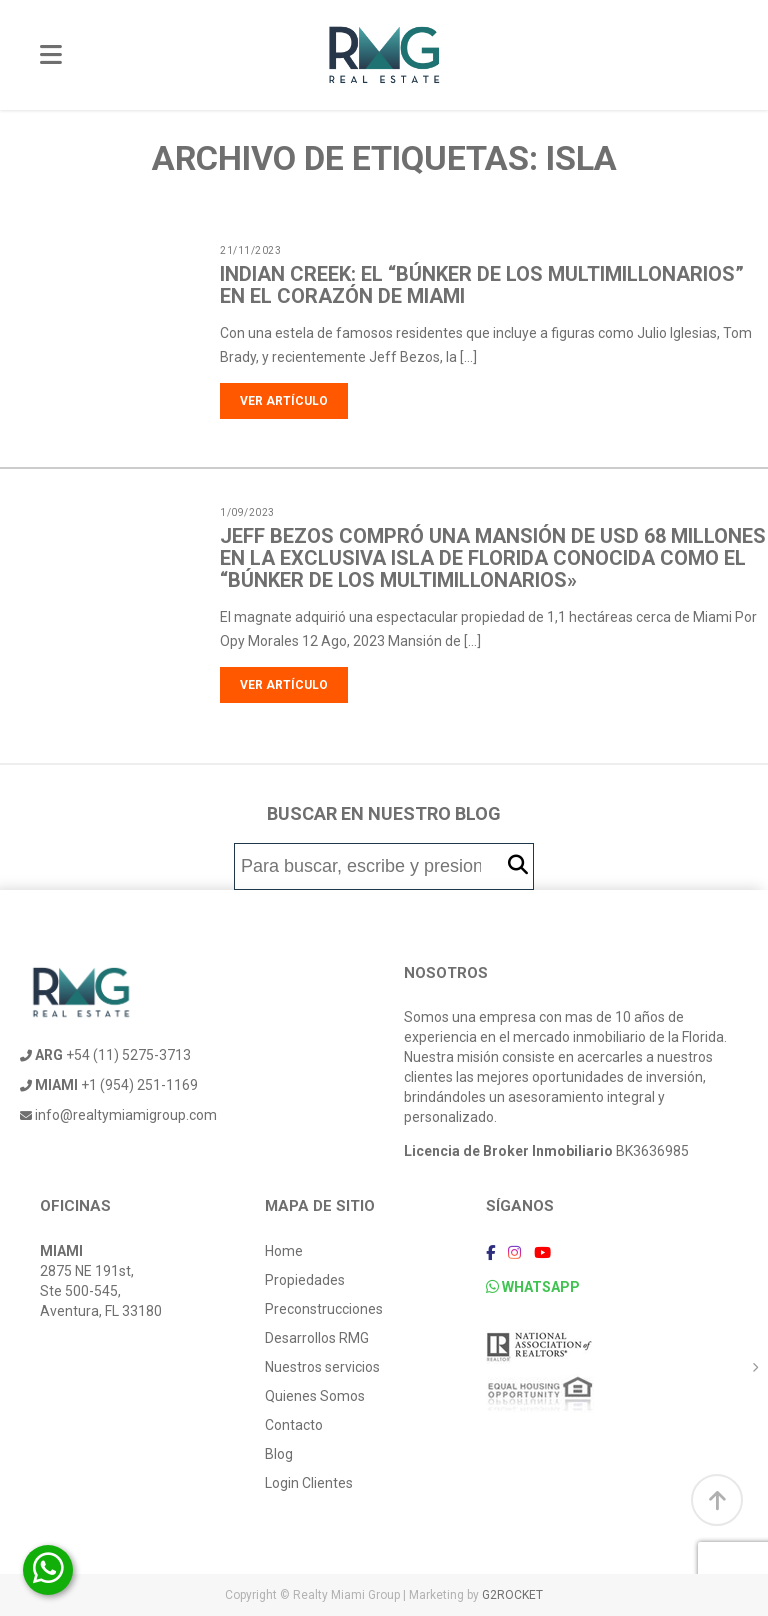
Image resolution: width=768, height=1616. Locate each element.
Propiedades (305, 1280)
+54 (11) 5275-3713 (105, 1055)
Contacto (294, 1425)
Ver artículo (284, 401)
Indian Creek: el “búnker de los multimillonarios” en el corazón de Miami (482, 285)
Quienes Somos (315, 1396)
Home (284, 1251)
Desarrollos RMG (317, 1338)
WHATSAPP (533, 1287)
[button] (518, 865)
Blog (279, 1454)
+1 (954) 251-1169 (109, 1085)
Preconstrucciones (324, 1309)
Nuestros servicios (322, 1367)
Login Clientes (309, 1483)
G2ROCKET (512, 1595)
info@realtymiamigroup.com (118, 1115)
